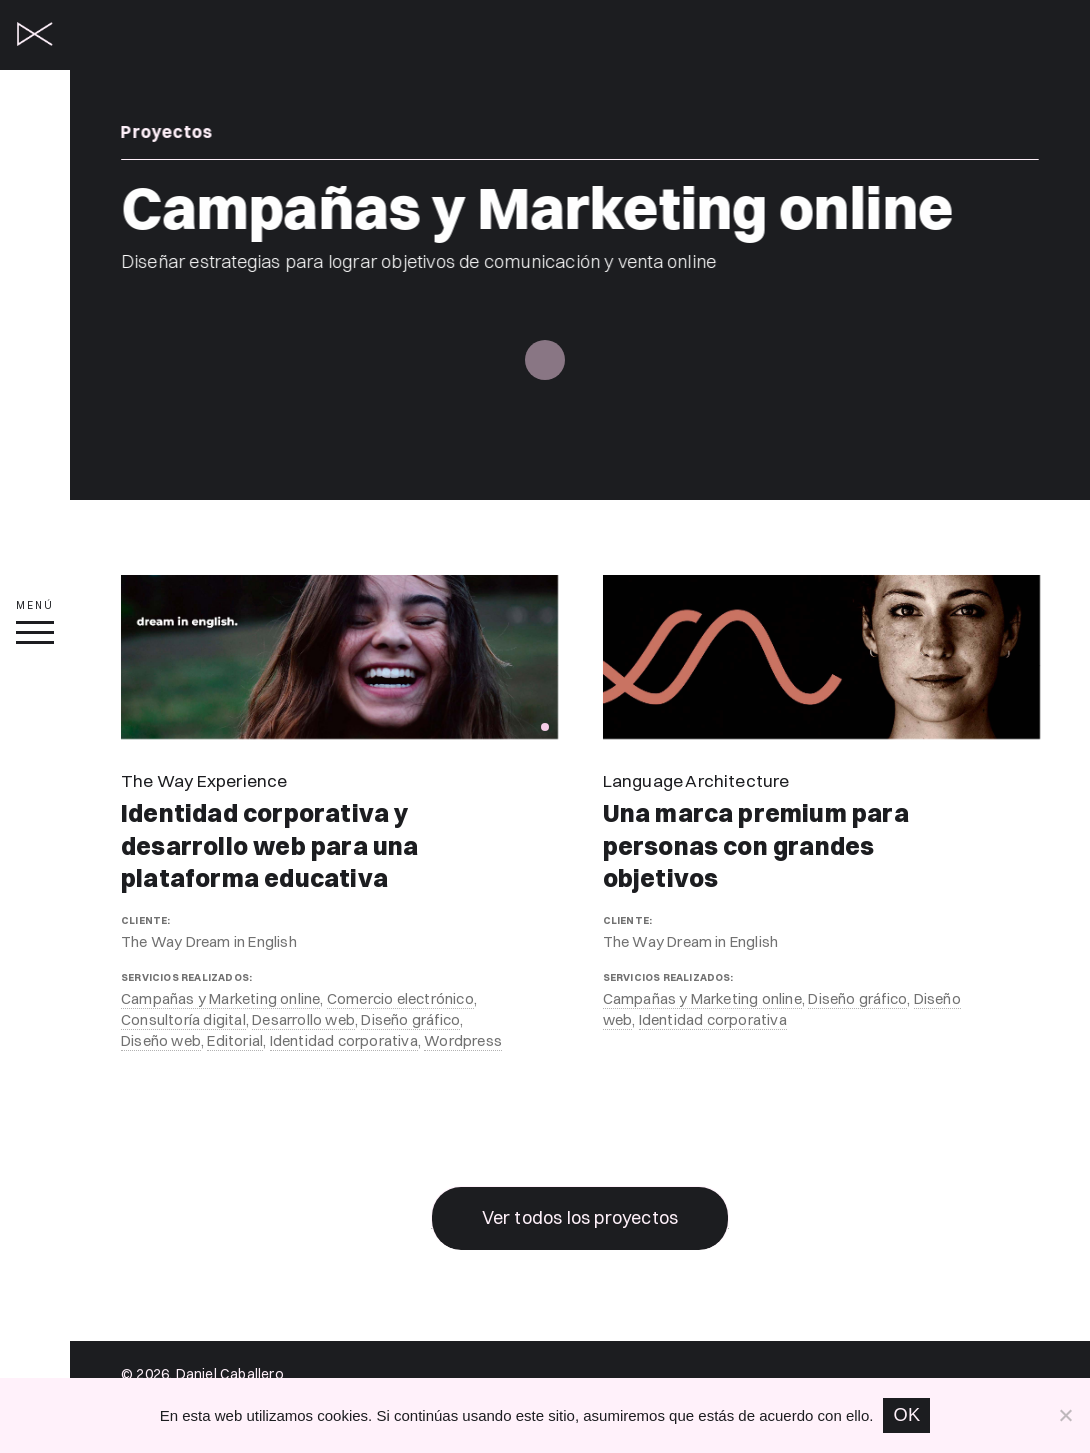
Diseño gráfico (410, 1019)
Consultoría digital (183, 1019)
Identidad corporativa (344, 1040)
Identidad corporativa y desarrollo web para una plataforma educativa (270, 846)
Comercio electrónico (400, 998)
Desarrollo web (303, 1019)
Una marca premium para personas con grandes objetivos (756, 846)
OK (906, 1414)
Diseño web (161, 1040)
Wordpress (463, 1040)
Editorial (235, 1040)
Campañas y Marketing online (220, 998)
